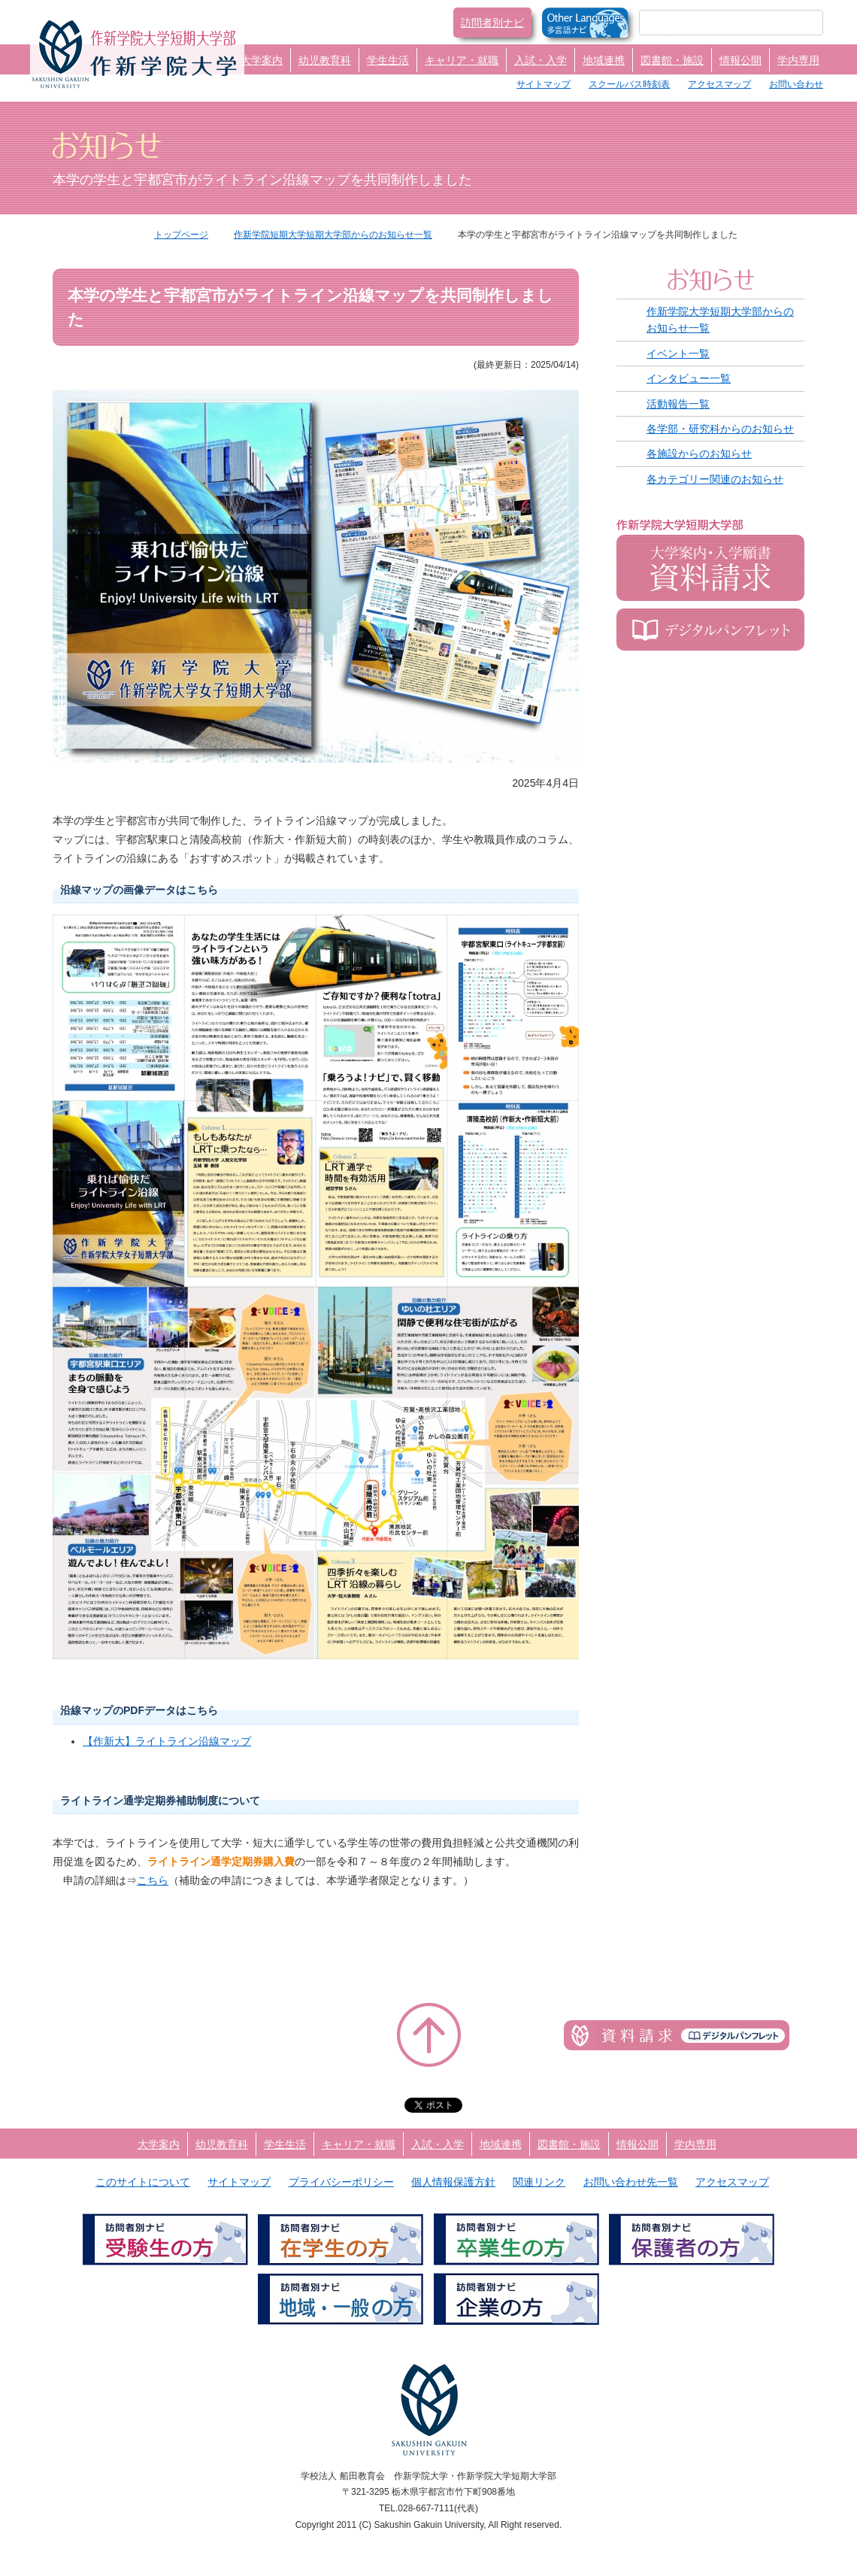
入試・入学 (540, 60)
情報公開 (740, 60)
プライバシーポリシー (341, 2182)
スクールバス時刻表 (629, 84)
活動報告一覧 (678, 404)
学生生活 (388, 60)
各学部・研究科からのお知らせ (720, 429)
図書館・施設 (672, 60)
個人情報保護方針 (453, 2182)
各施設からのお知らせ (699, 454)
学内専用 (798, 60)
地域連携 (604, 60)
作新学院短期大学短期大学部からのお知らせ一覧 (333, 234)
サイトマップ (543, 84)
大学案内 (262, 60)
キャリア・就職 (461, 60)
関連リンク (539, 2182)
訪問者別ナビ (492, 23)
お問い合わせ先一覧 (630, 2182)
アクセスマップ (719, 84)
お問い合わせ (796, 84)
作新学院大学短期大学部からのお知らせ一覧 (720, 319)
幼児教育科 (324, 60)
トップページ (181, 234)
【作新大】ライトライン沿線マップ (167, 1741)
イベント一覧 (678, 353)
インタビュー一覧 (689, 378)
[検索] (713, 23)
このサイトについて (142, 2182)
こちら (152, 1880)
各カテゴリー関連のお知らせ (715, 479)
